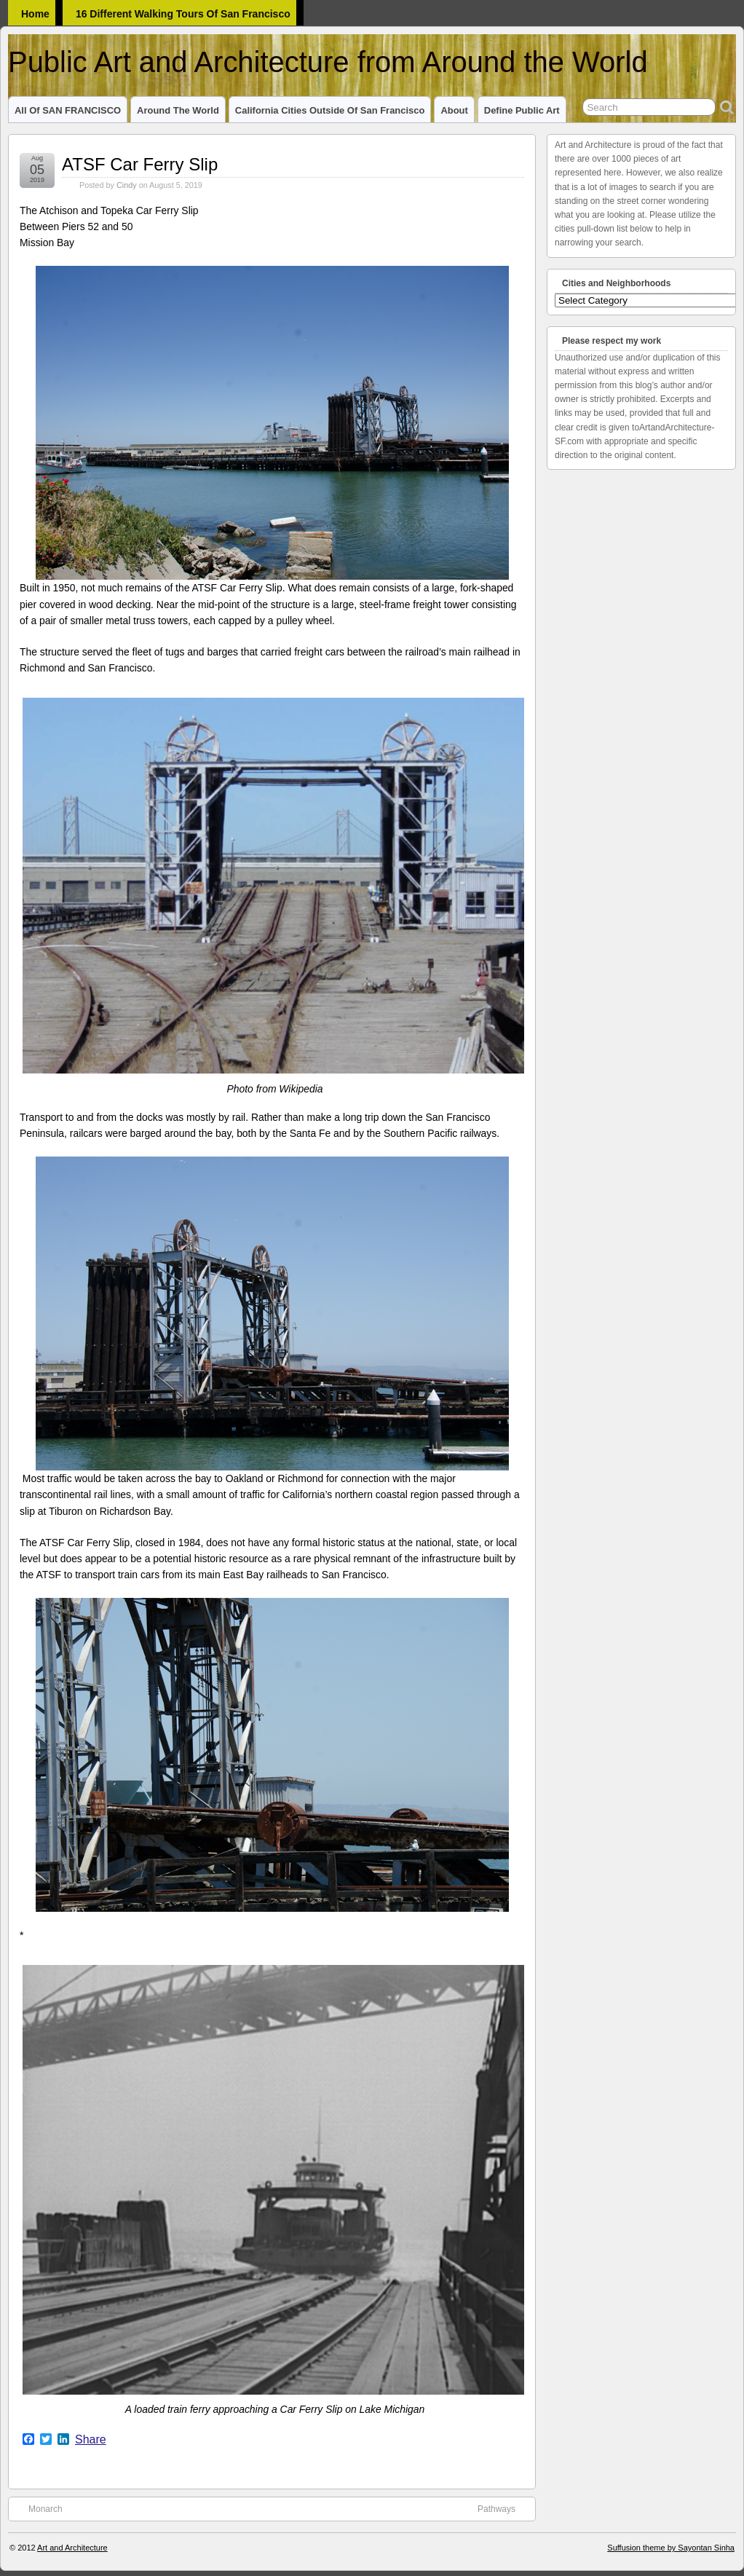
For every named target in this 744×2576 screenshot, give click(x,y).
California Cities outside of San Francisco (330, 110)
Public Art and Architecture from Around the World (328, 62)
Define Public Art (522, 110)
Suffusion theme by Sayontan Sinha (671, 2547)
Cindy (126, 185)
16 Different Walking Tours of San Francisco (183, 14)
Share (90, 2440)
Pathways (504, 2508)
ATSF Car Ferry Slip (140, 164)
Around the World (178, 110)
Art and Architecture (72, 2547)
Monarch (38, 2508)
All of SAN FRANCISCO (68, 110)
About (453, 110)
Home (35, 14)
